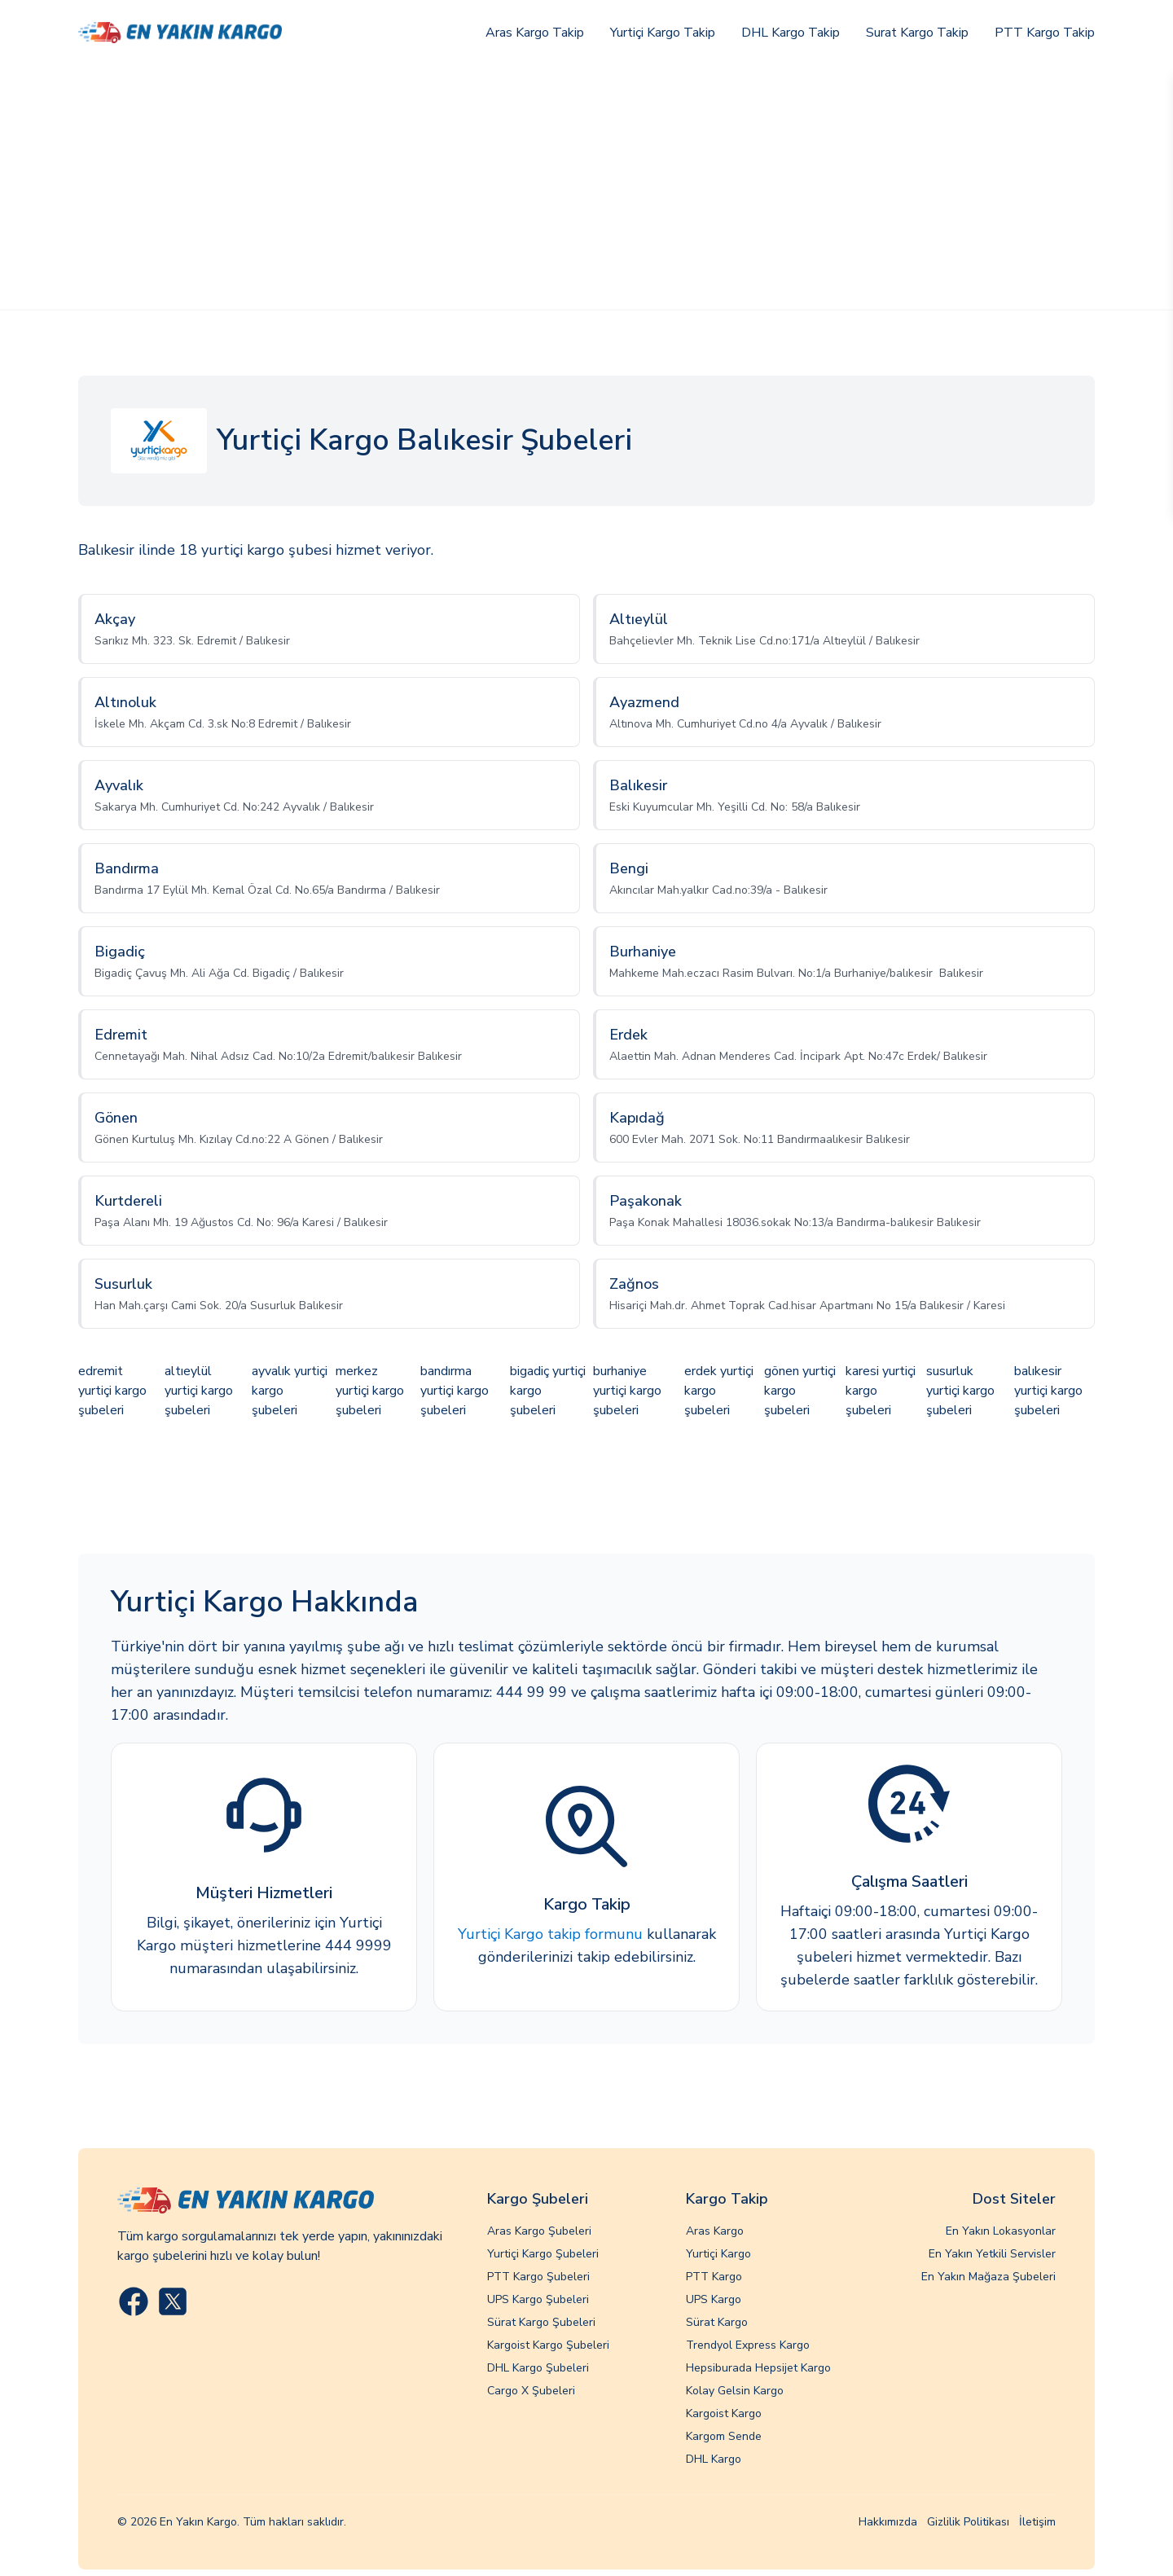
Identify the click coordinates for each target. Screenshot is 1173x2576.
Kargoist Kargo (724, 2413)
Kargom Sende (724, 2436)
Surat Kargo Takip (917, 33)
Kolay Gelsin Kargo (735, 2390)
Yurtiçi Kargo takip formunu (550, 1934)
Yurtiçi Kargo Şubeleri (543, 2254)
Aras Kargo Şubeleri (539, 2231)
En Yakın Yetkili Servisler (992, 2254)
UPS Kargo (713, 2299)
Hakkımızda (888, 2522)
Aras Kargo (715, 2231)
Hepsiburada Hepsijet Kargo (758, 2368)
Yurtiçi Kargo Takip (662, 33)
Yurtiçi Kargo (718, 2254)
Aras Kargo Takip (534, 33)
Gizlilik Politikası (968, 2522)
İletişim (1037, 2522)
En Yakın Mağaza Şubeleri (988, 2276)
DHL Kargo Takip (790, 33)
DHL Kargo (713, 2459)
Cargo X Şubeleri (531, 2390)
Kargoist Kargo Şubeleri (548, 2345)
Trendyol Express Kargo (748, 2345)
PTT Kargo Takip (1045, 33)
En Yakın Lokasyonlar (1001, 2231)
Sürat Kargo (717, 2322)
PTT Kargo (714, 2276)
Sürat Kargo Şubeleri (541, 2322)
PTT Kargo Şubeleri (538, 2276)
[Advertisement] (586, 187)
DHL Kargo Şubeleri (538, 2368)
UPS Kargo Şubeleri (538, 2299)
